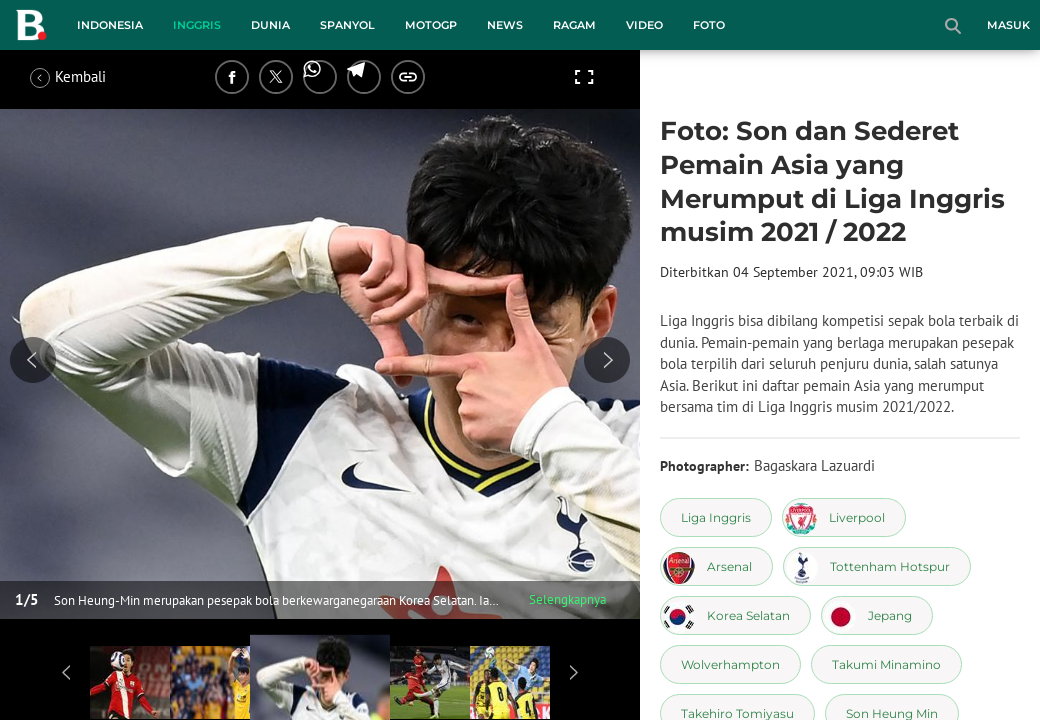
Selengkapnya (567, 599)
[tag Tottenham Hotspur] (877, 566)
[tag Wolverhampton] (730, 664)
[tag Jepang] (877, 615)
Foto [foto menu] (709, 25)
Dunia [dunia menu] (270, 25)
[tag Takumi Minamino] (886, 664)
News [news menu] (505, 25)
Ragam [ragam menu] (574, 25)
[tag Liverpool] (844, 517)
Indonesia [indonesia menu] (110, 25)
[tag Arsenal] (716, 566)
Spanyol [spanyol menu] (347, 25)
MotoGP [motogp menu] (431, 25)
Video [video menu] (644, 25)
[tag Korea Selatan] (735, 615)
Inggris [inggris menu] (197, 25)
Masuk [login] (1008, 25)
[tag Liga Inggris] (716, 517)
